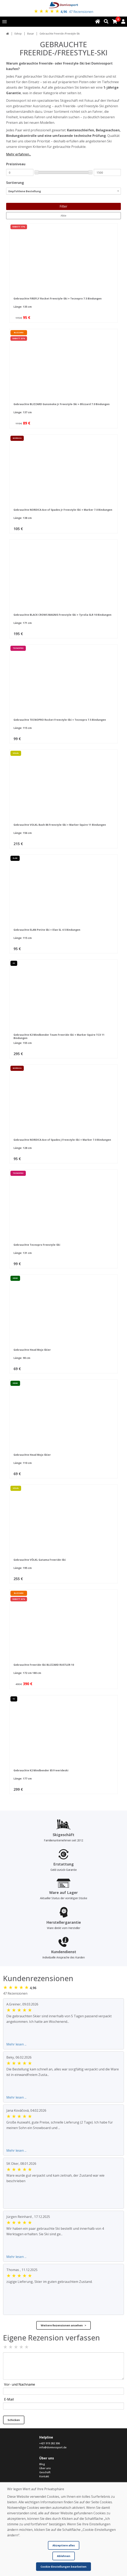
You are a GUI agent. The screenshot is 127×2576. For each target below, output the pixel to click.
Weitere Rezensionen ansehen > (63, 2325)
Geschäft (45, 2472)
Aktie (63, 215)
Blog (42, 2464)
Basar (30, 33)
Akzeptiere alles (63, 2545)
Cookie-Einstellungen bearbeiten (63, 2566)
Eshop (18, 33)
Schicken (14, 2420)
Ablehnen (63, 2556)
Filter (63, 206)
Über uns (45, 2468)
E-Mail (9, 2399)
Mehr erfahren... (18, 154)
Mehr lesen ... (16, 2044)
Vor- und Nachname (19, 2384)
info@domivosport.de (53, 2447)
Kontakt (44, 2476)
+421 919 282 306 (49, 2443)
